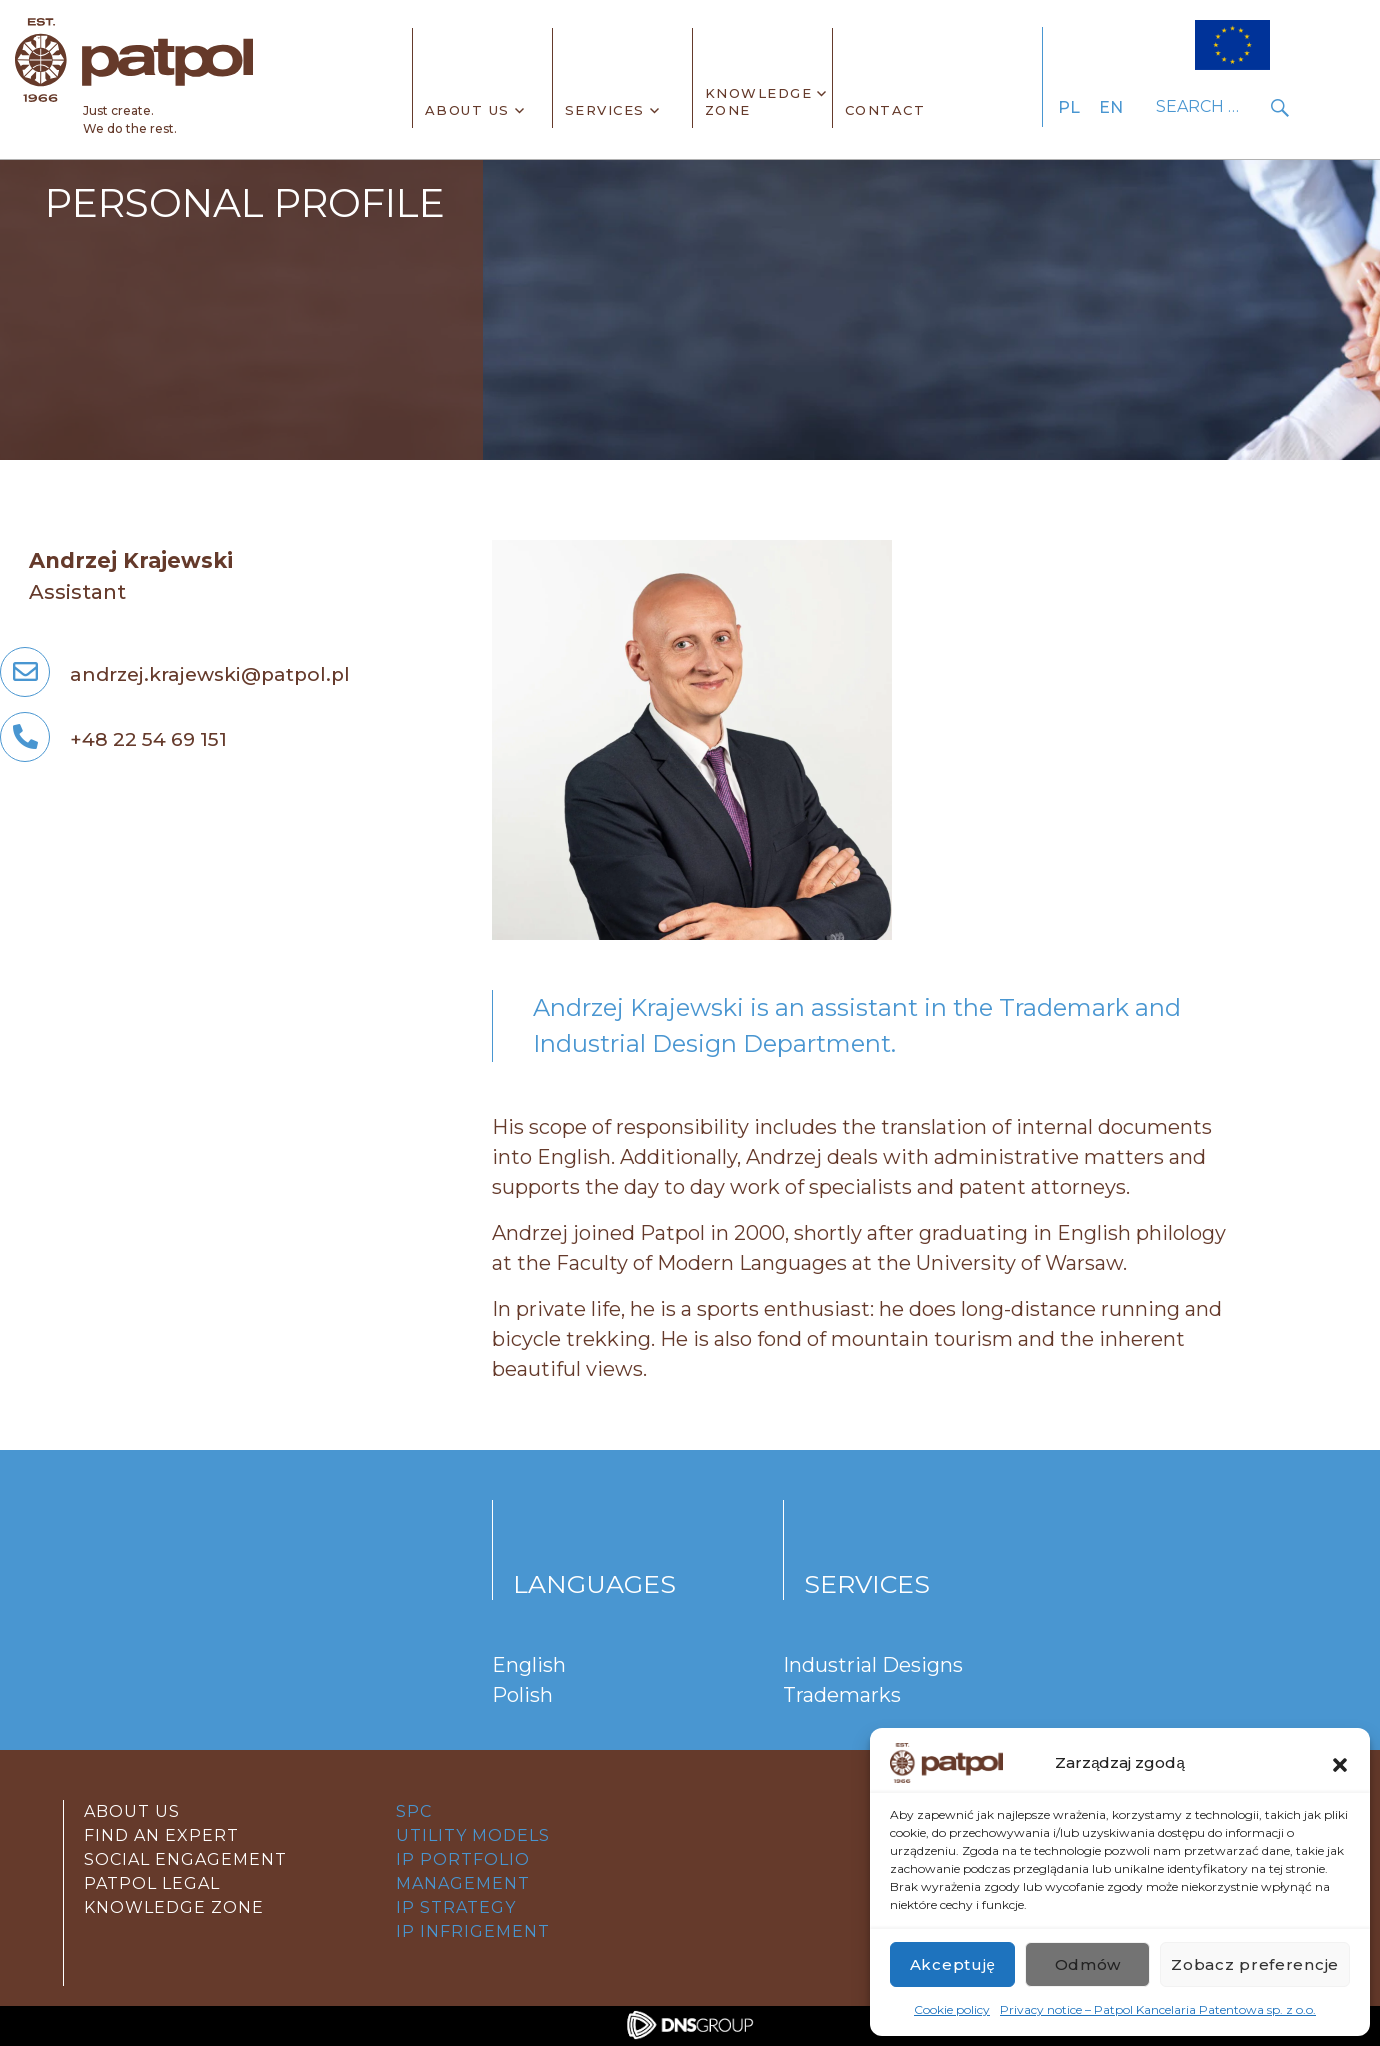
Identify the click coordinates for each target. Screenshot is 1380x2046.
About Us (467, 110)
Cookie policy (952, 2009)
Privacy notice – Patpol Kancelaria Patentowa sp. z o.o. (1158, 2009)
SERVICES (605, 110)
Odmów (1088, 1964)
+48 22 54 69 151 (113, 739)
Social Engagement (185, 1859)
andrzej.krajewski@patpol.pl (175, 674)
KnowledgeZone (759, 101)
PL (1069, 107)
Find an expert (161, 1835)
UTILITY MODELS (473, 1835)
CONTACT (885, 110)
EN (1111, 107)
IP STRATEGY (456, 1907)
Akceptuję (953, 1964)
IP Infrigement (473, 1931)
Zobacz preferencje (1255, 1964)
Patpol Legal (152, 1883)
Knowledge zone (174, 1907)
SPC (414, 1811)
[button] (1340, 1763)
